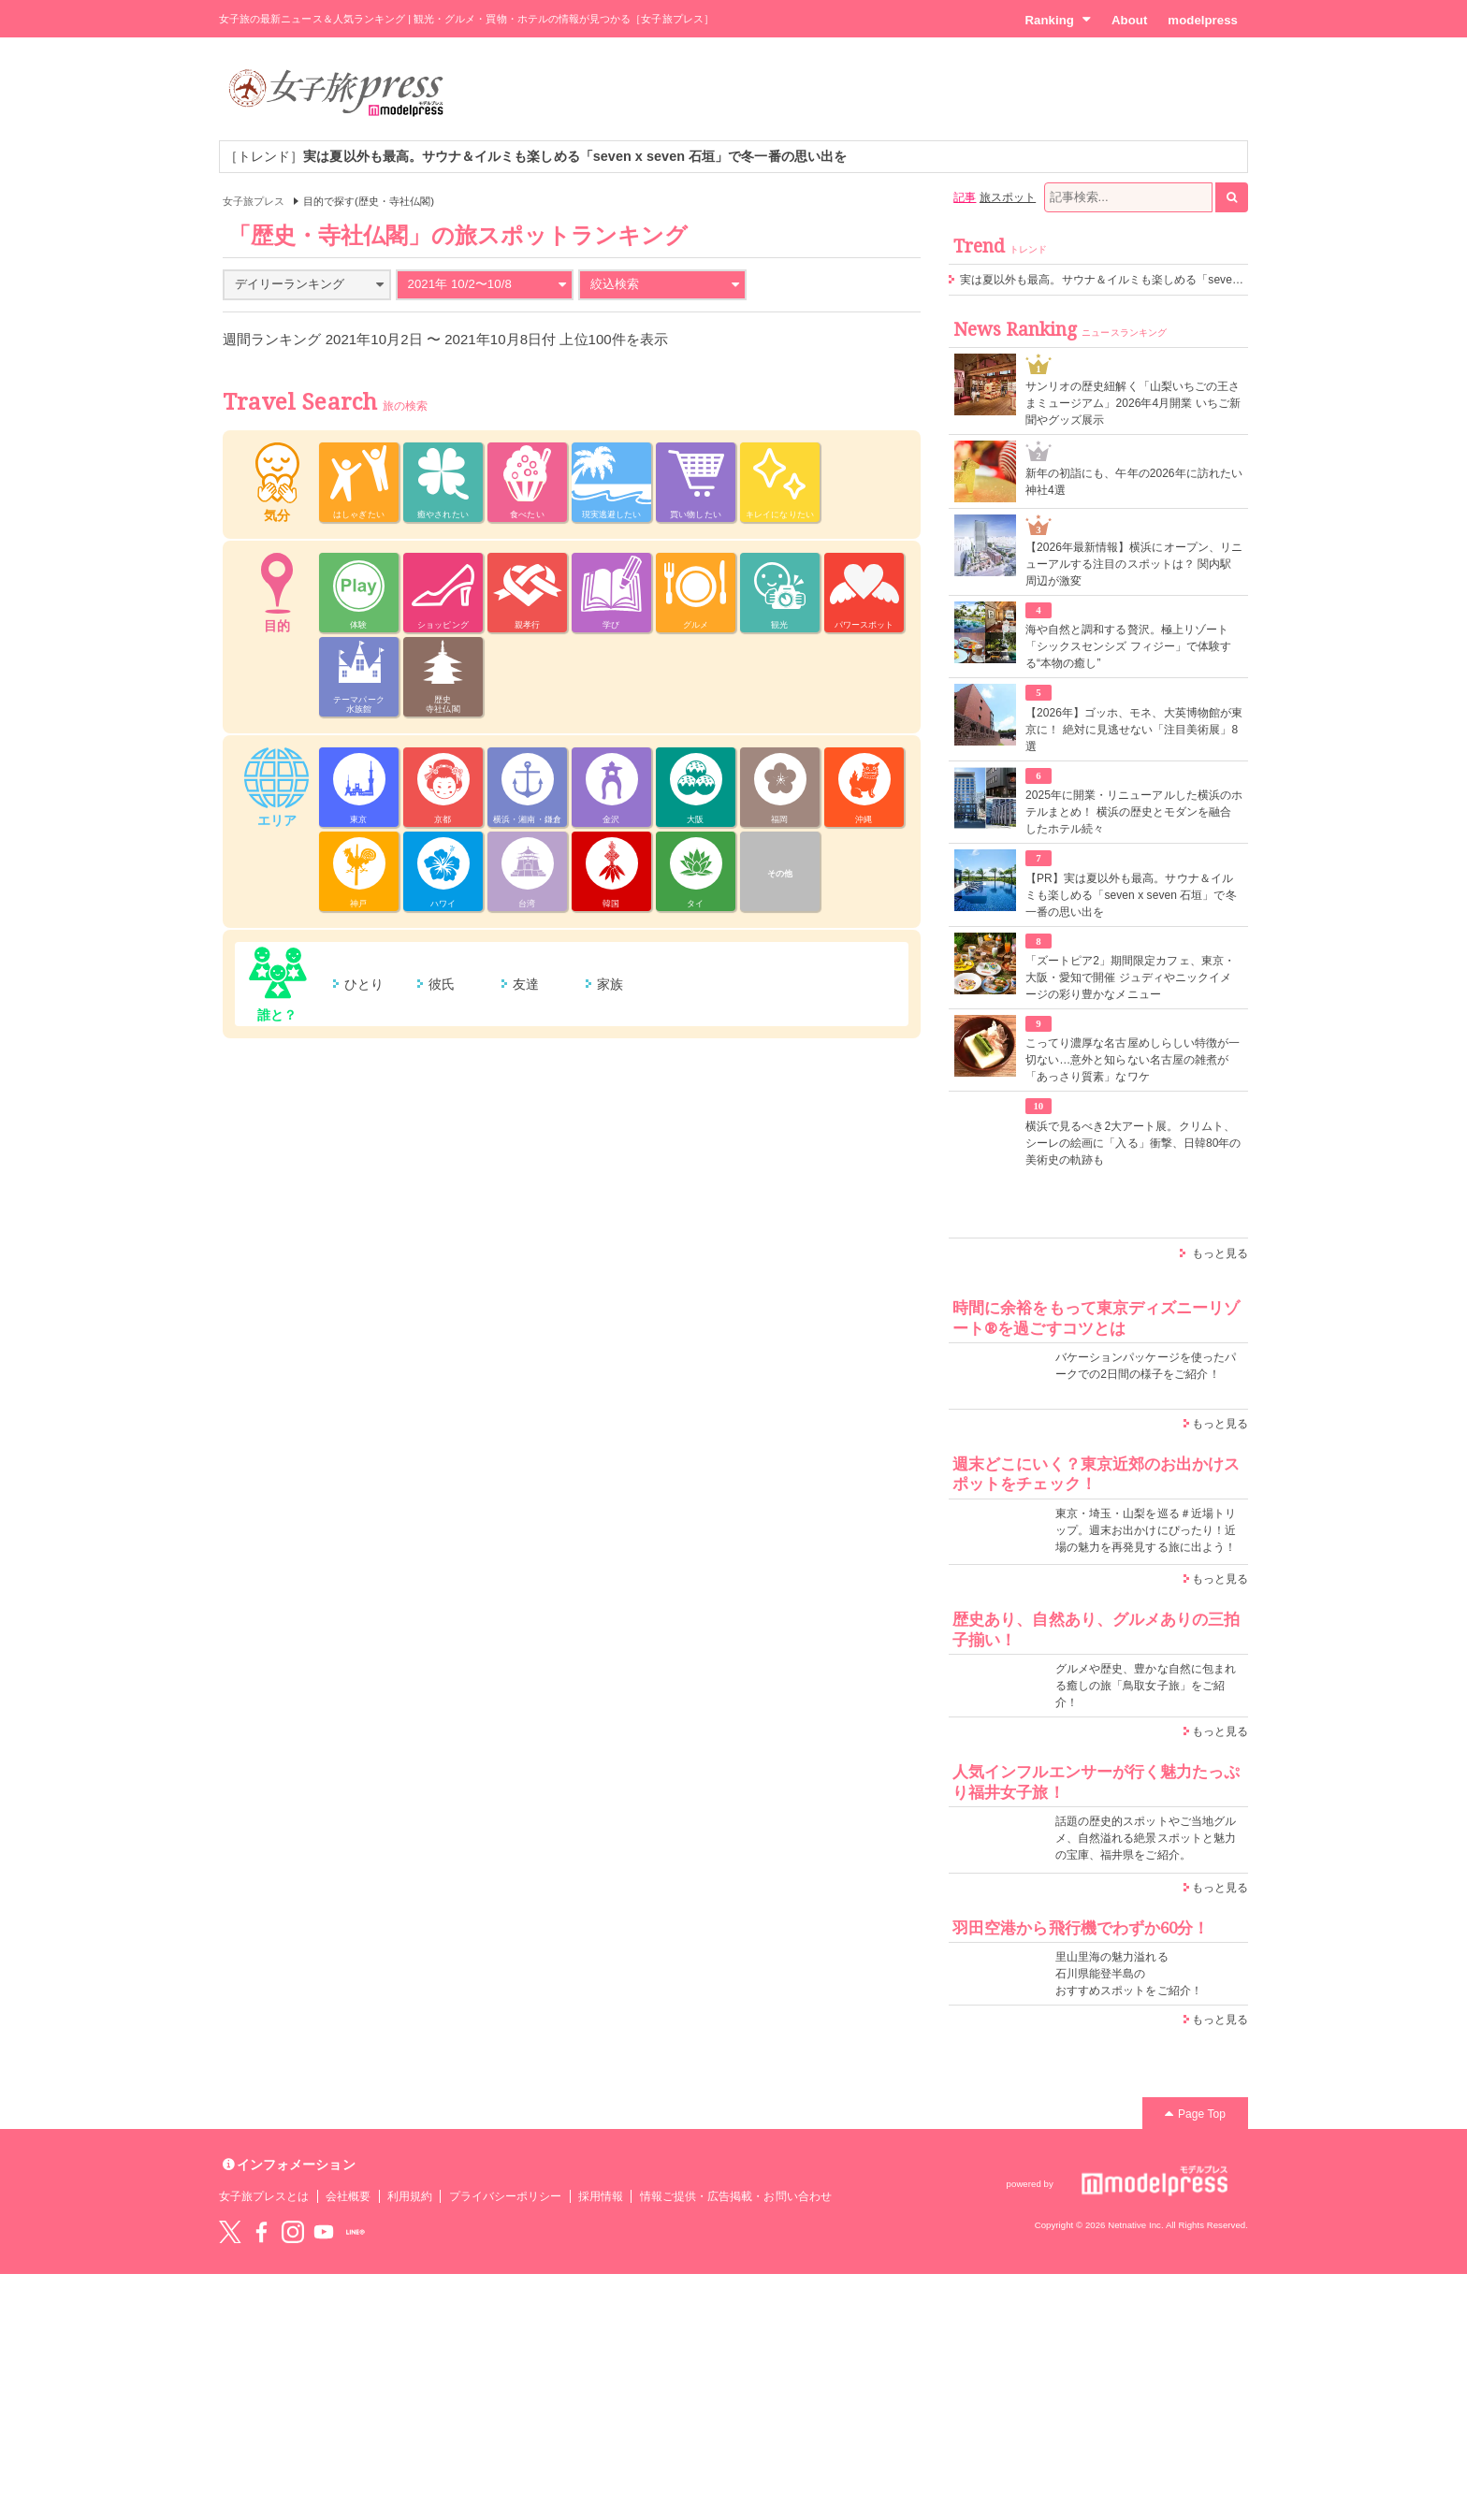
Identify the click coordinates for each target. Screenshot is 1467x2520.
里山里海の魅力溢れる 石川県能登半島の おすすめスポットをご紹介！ (1128, 1973)
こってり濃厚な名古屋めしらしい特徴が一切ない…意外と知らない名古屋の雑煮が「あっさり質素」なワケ (1132, 1059)
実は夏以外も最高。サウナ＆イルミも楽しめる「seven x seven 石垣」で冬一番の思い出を (1189, 279)
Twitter (230, 2232)
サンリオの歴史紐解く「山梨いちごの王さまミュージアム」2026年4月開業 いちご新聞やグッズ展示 (1133, 403)
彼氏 (441, 984)
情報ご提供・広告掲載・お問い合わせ (736, 2196)
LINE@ (355, 2232)
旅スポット (1008, 197)
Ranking (1057, 19)
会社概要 (348, 2196)
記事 (964, 197)
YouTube (323, 2232)
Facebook (261, 2232)
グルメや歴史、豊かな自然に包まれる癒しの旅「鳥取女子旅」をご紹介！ (1145, 1685)
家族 (610, 984)
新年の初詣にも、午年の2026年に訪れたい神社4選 (1133, 482)
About (1129, 20)
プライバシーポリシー (505, 2196)
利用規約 (409, 2196)
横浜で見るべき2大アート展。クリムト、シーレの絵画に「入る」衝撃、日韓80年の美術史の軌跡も (1133, 1143)
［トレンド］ (536, 156)
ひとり (364, 984)
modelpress (1203, 20)
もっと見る (1220, 1253)
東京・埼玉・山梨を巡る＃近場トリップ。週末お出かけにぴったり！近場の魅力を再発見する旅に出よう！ (1145, 1530)
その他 (779, 873)
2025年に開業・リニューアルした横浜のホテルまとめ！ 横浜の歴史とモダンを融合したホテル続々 (1133, 812)
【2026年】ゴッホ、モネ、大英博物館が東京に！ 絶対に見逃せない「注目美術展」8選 (1133, 729)
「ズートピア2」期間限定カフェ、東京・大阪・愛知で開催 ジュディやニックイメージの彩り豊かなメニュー (1130, 977)
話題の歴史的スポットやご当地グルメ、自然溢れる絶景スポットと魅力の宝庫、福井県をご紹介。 (1145, 1838)
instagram (293, 2232)
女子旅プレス (253, 201)
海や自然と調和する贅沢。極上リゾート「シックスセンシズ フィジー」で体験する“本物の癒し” (1128, 646)
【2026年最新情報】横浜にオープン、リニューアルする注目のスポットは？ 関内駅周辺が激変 (1133, 564)
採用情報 (600, 2196)
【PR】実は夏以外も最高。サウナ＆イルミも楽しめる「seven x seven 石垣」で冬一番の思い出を (1131, 895)
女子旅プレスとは (264, 2196)
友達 (526, 984)
